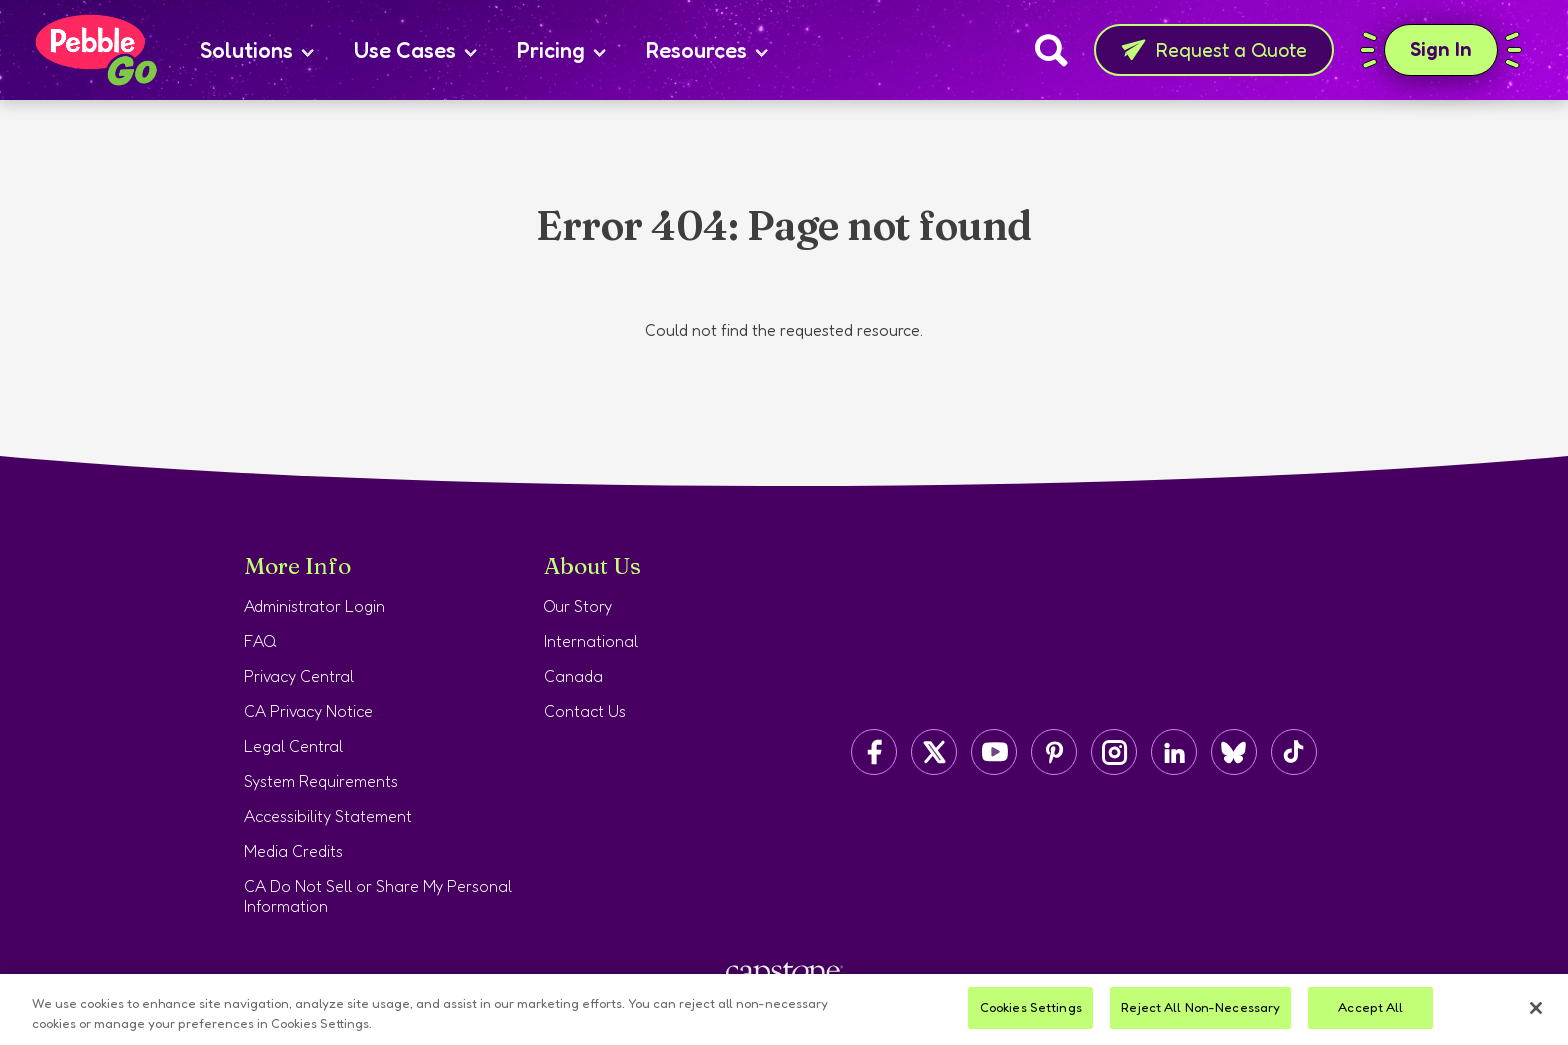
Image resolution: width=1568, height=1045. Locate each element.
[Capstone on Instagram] (1114, 752)
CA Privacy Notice (308, 711)
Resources (707, 50)
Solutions (257, 50)
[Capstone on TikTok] (1294, 752)
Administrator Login (314, 606)
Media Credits (293, 851)
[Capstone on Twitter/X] (934, 752)
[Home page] (95, 50)
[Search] (1051, 50)
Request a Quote (1214, 50)
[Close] (1536, 1008)
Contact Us (585, 711)
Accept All (1370, 1007)
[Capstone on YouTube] (994, 752)
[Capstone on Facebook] (874, 752)
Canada (573, 676)
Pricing (561, 50)
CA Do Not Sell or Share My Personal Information (378, 896)
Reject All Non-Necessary (1200, 1007)
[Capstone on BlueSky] (1234, 752)
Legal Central (293, 746)
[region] (784, 1009)
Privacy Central (299, 676)
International (591, 641)
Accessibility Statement (328, 816)
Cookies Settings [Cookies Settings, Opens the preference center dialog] (1031, 1007)
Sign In (1441, 50)
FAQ (260, 641)
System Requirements (321, 781)
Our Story (578, 606)
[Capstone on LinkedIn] (1174, 752)
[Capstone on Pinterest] (1054, 752)
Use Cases (415, 50)
